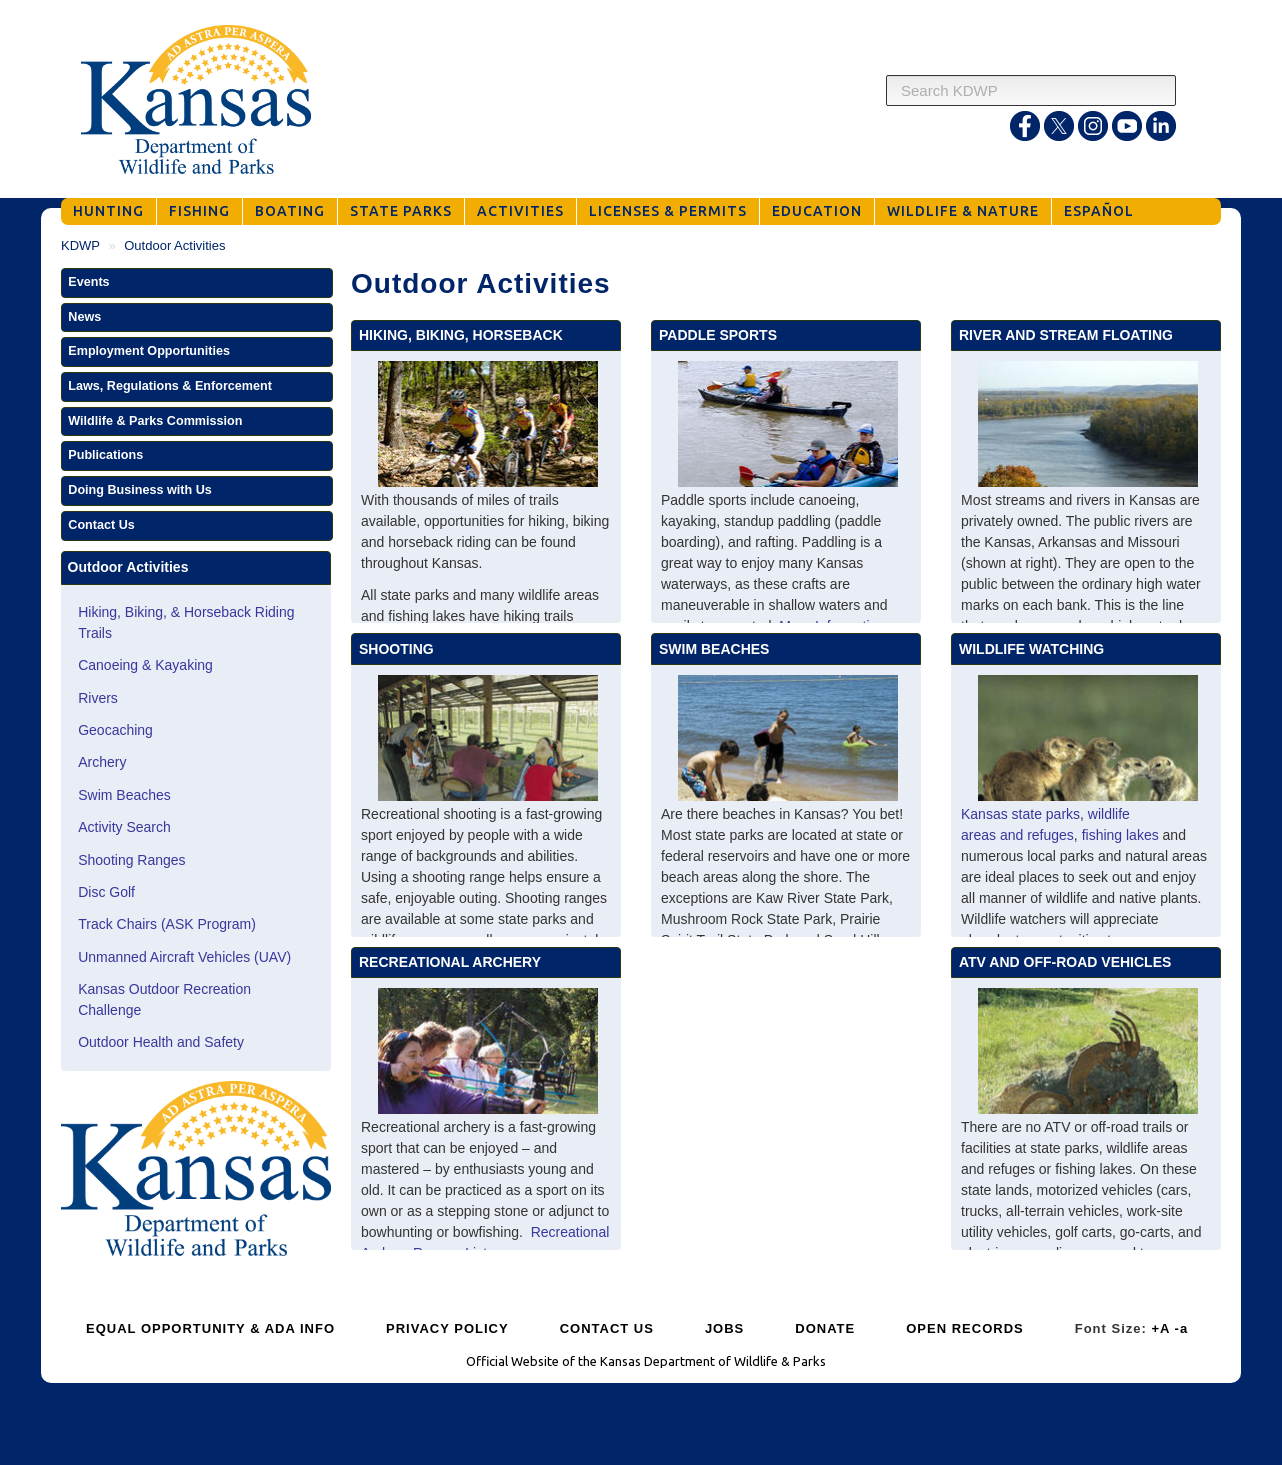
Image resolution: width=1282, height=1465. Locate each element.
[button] (197, 283)
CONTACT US (607, 1328)
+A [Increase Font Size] (1160, 1328)
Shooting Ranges (131, 860)
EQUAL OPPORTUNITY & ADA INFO (210, 1328)
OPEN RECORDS (964, 1328)
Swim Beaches (124, 795)
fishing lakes (1120, 835)
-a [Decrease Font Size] (1182, 1328)
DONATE (825, 1328)
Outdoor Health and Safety (161, 1042)
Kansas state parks (1020, 814)
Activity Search (124, 827)
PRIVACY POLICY (447, 1328)
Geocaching (115, 730)
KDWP (80, 245)
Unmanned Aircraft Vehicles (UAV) (184, 957)
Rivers (98, 698)
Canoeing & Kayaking (145, 665)
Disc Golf (106, 892)
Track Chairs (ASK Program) (167, 924)
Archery (102, 762)
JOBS (724, 1328)
